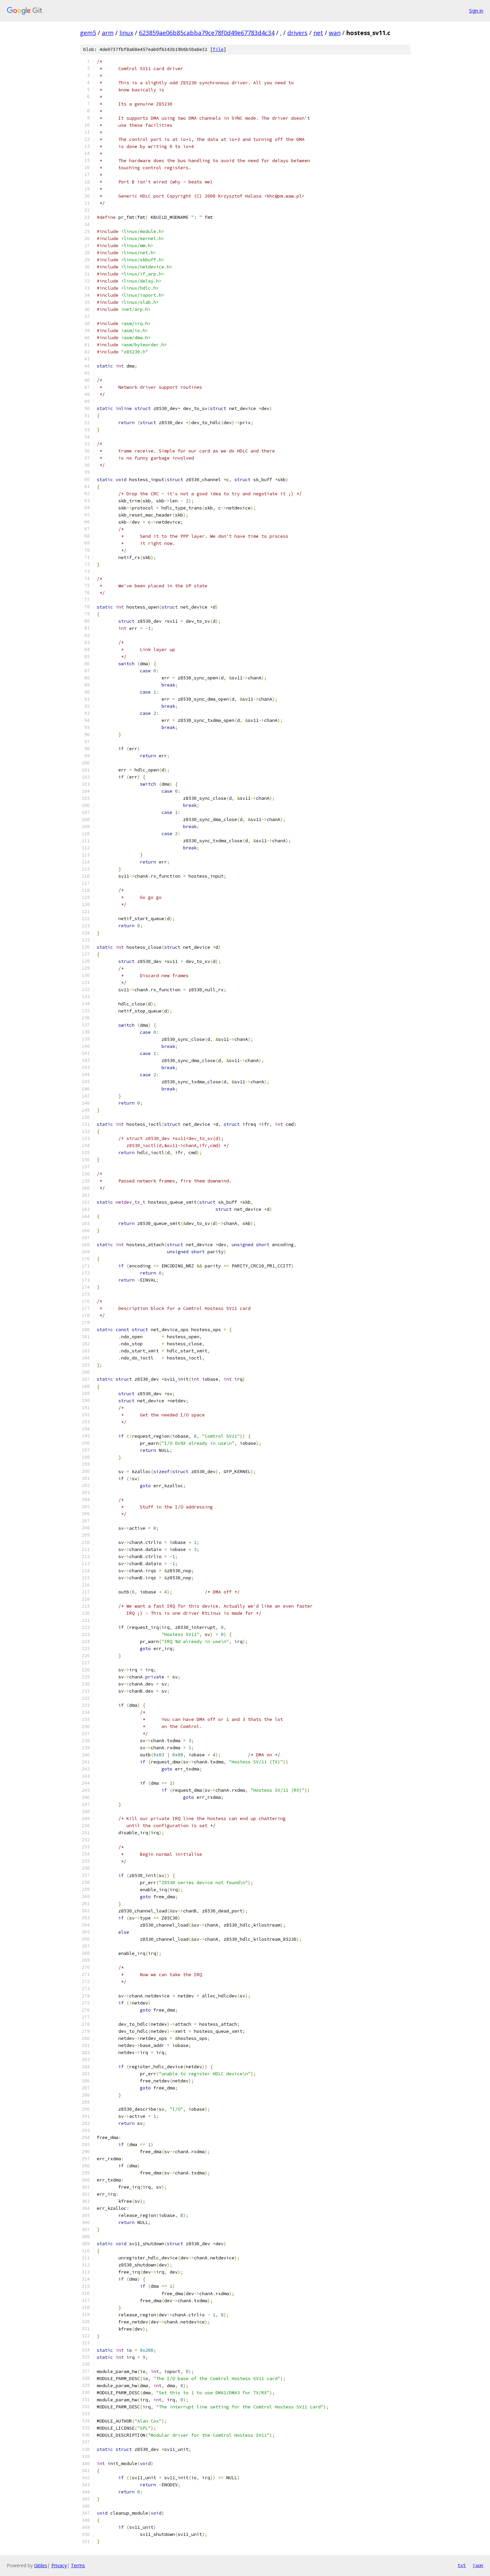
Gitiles (40, 2565)
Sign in (476, 10)
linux (126, 33)
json (477, 2565)
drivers (297, 33)
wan (335, 33)
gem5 (88, 33)
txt (462, 2565)
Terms (78, 2565)
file (218, 49)
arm (108, 33)
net (318, 33)
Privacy (59, 2565)
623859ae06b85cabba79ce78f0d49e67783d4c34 (207, 33)
